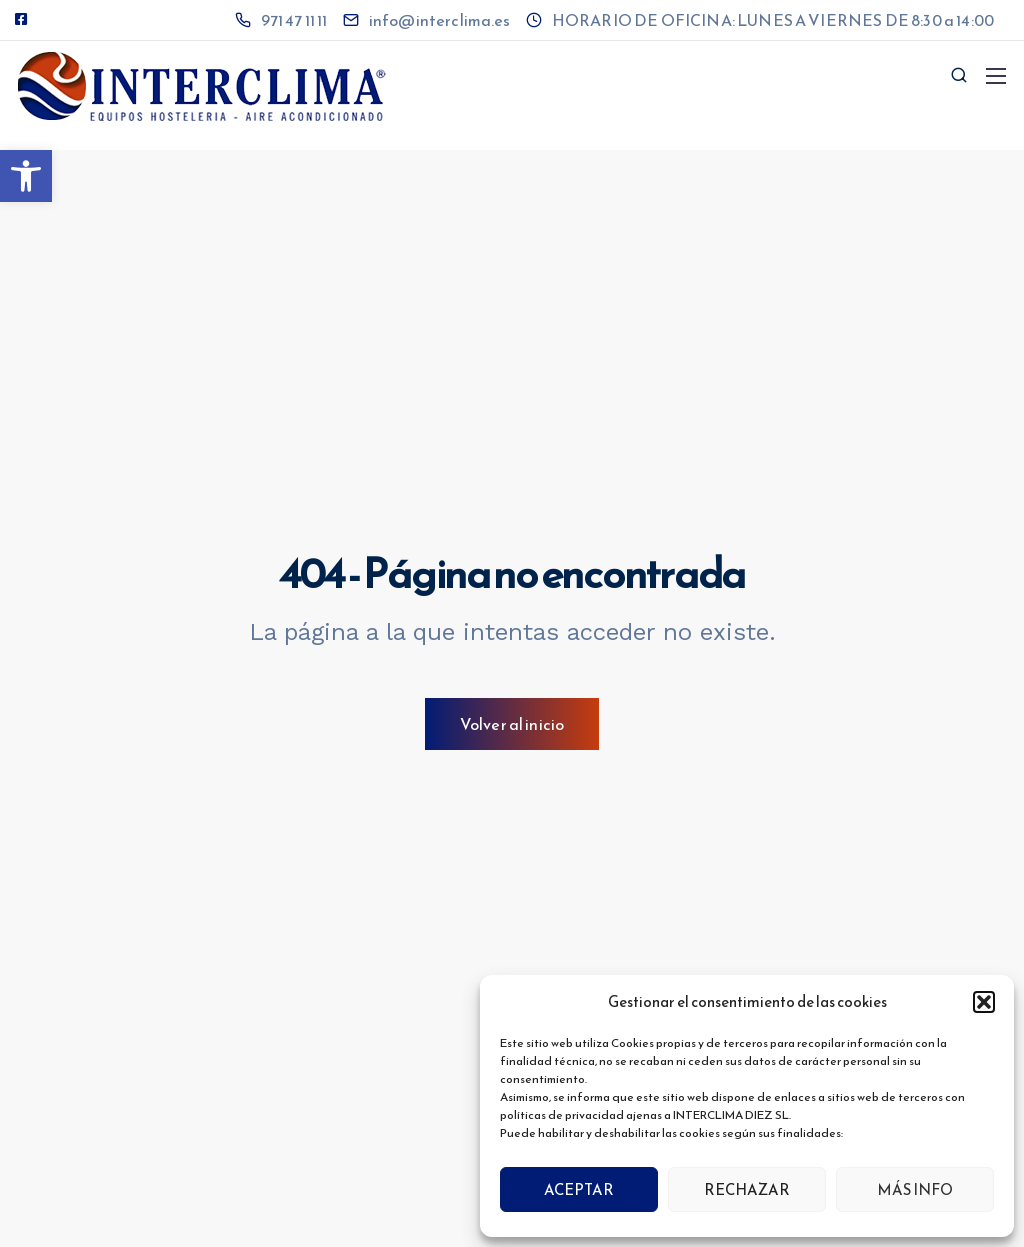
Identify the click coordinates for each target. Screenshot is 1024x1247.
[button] (26, 176)
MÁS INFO (915, 1189)
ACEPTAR (579, 1189)
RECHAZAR (747, 1189)
